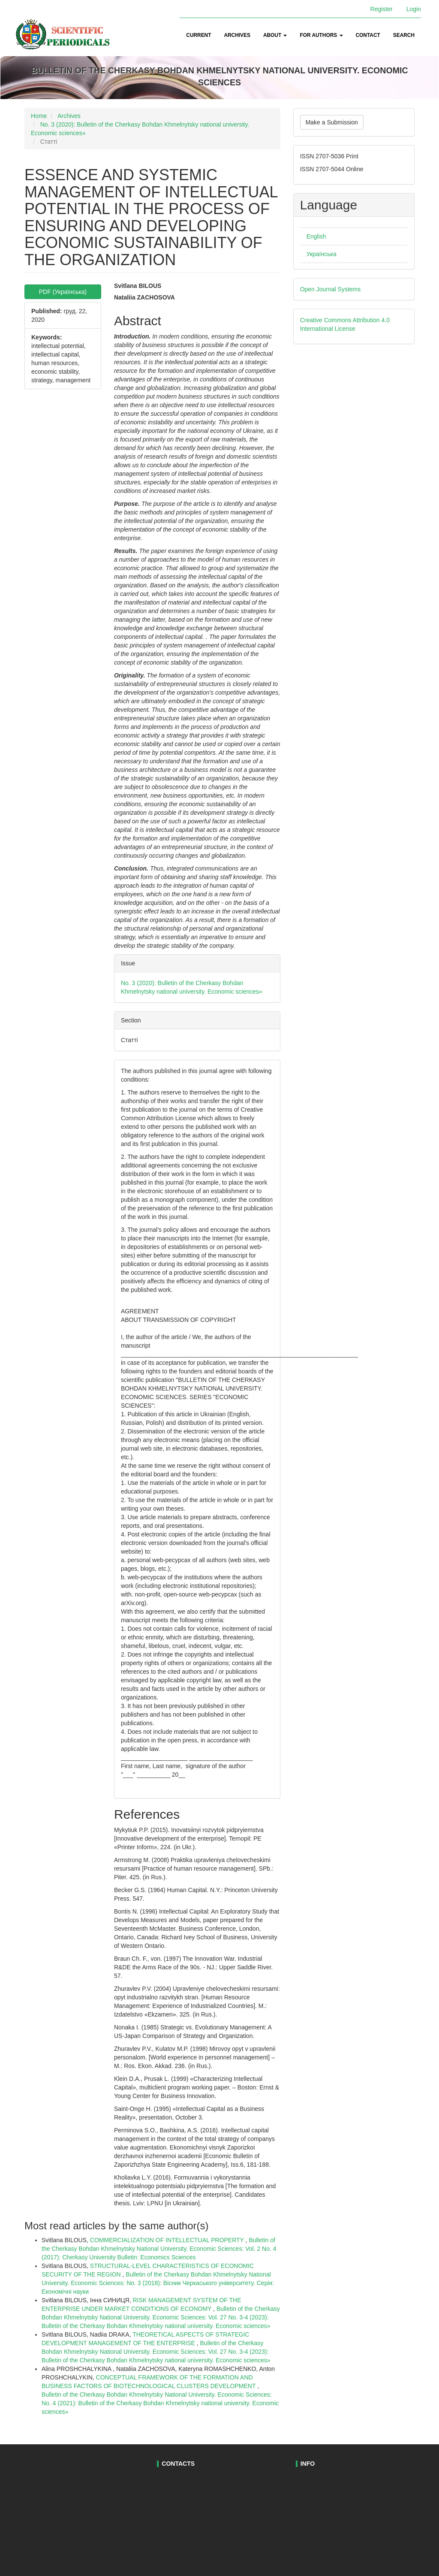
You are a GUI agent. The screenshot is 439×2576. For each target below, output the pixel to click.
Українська (322, 254)
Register (381, 9)
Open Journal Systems (330, 289)
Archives (237, 35)
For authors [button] (321, 35)
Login (413, 9)
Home (39, 115)
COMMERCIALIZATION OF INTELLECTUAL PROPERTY (168, 2240)
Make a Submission (332, 122)
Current (198, 35)
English (316, 236)
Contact (368, 35)
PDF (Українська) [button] (63, 291)
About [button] (275, 35)
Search (404, 35)
